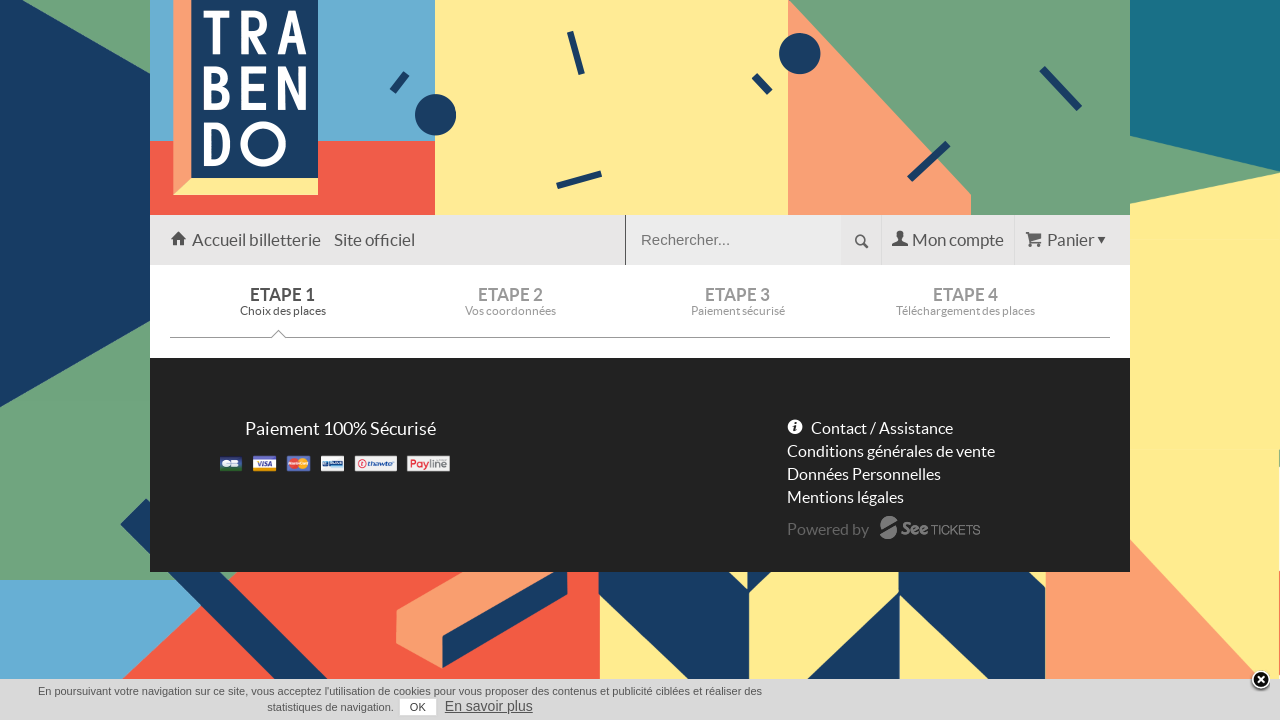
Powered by (828, 529)
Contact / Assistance (882, 428)
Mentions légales (845, 497)
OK (1021, 707)
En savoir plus (1092, 706)
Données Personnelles (864, 474)
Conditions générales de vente (891, 451)
